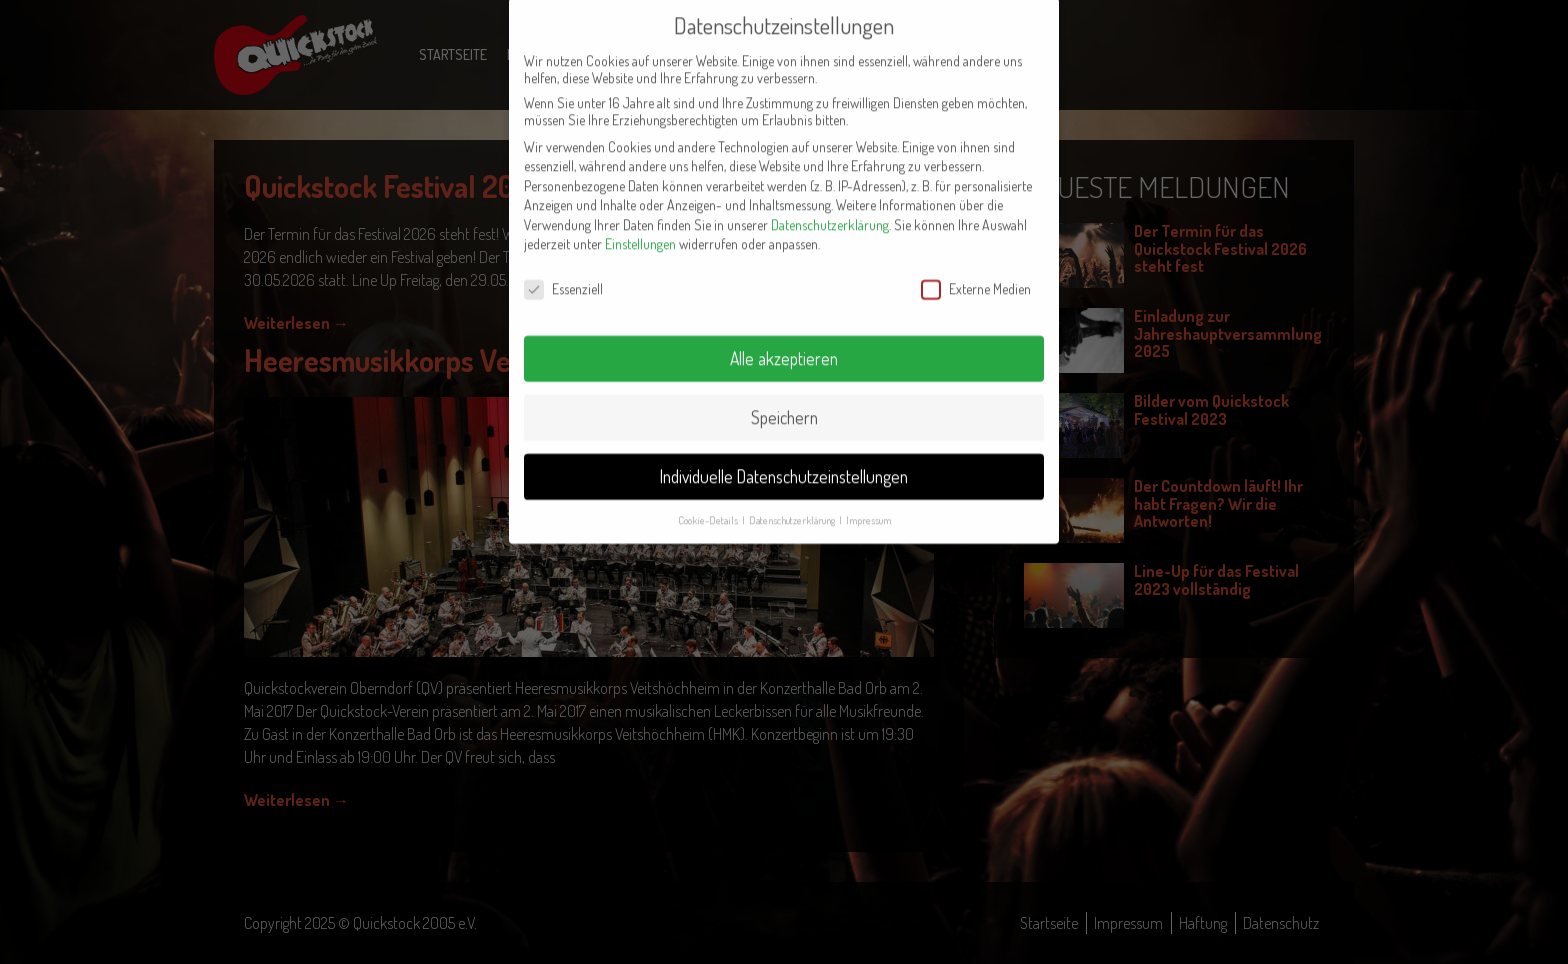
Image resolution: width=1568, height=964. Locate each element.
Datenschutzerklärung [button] (793, 496)
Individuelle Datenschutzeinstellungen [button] (784, 453)
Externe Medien (976, 265)
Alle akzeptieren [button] (784, 335)
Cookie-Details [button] (709, 496)
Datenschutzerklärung (830, 201)
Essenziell (563, 265)
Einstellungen (640, 221)
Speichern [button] (784, 394)
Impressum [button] (868, 496)
